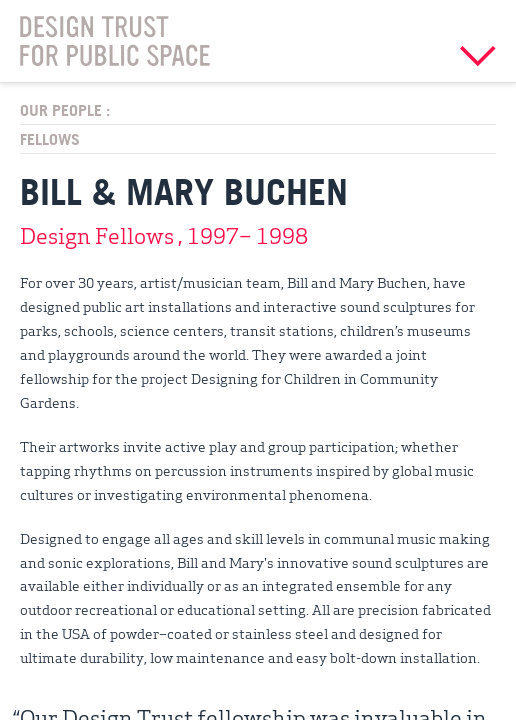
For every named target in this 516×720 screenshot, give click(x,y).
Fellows (50, 139)
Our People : (65, 110)
